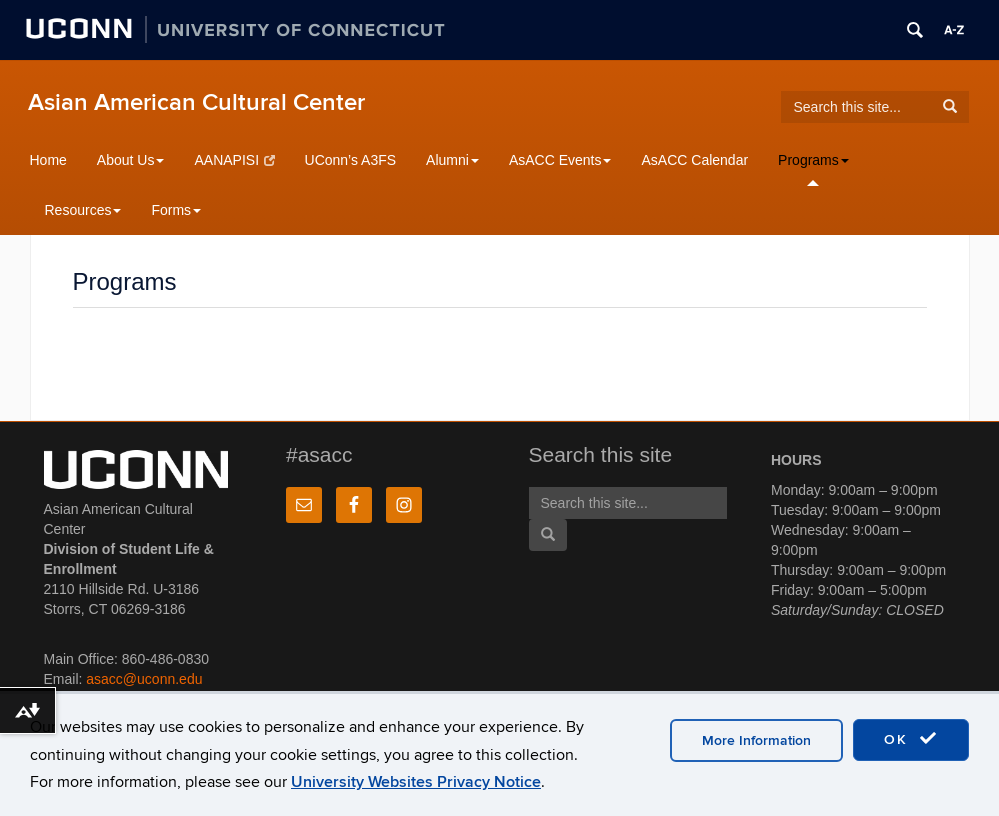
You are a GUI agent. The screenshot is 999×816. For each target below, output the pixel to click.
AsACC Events (560, 160)
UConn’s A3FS (351, 160)
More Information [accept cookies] (756, 740)
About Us (131, 160)
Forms (176, 210)
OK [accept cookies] (911, 739)
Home (48, 160)
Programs (813, 160)
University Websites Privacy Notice (416, 782)
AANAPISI (234, 160)
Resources (83, 210)
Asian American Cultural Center (196, 102)
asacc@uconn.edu (144, 679)
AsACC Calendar (694, 160)
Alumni (452, 160)
